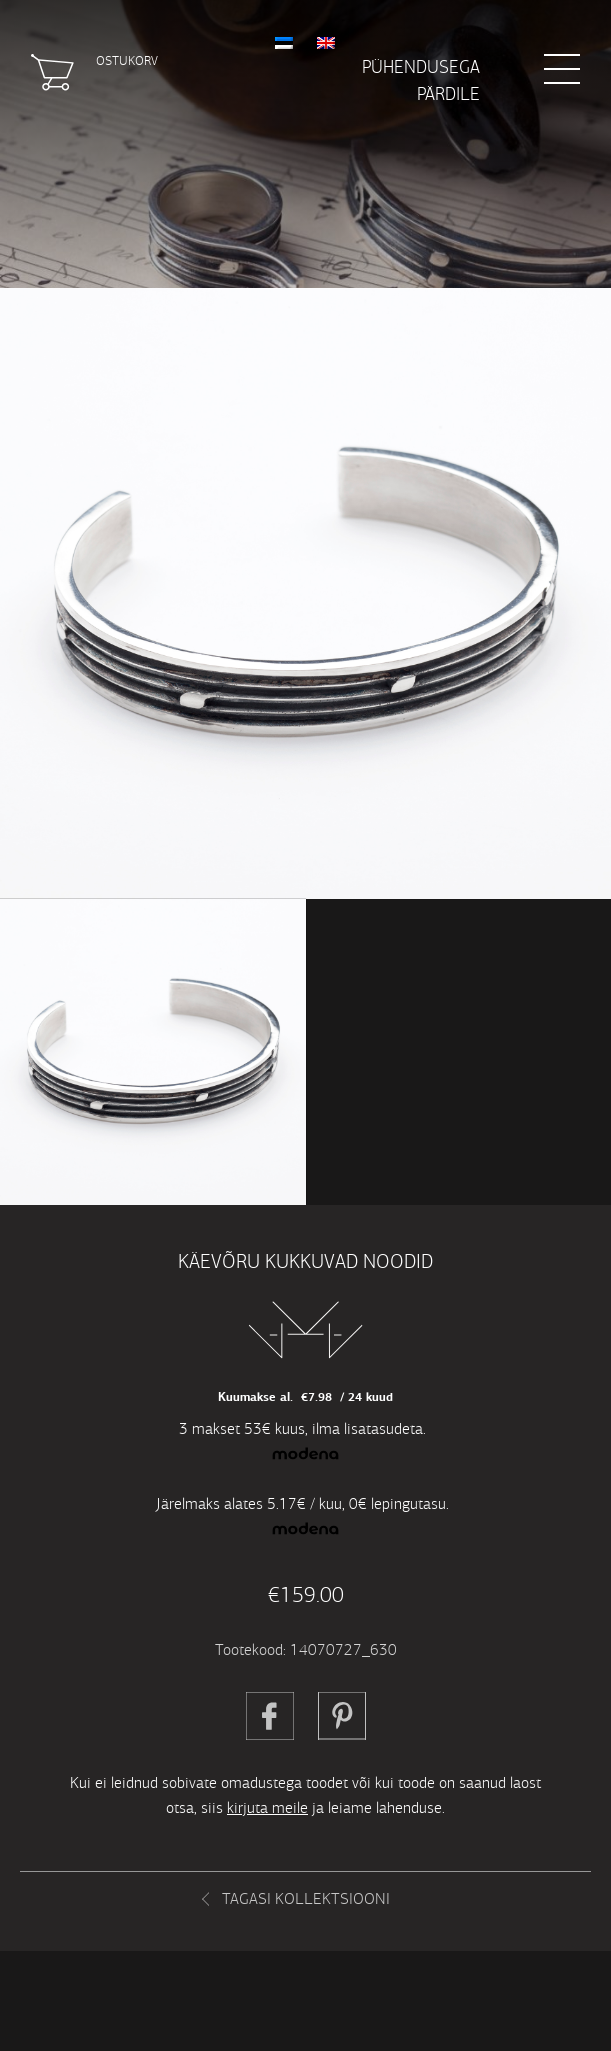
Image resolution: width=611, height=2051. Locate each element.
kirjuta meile (267, 1807)
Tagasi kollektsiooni (306, 1898)
